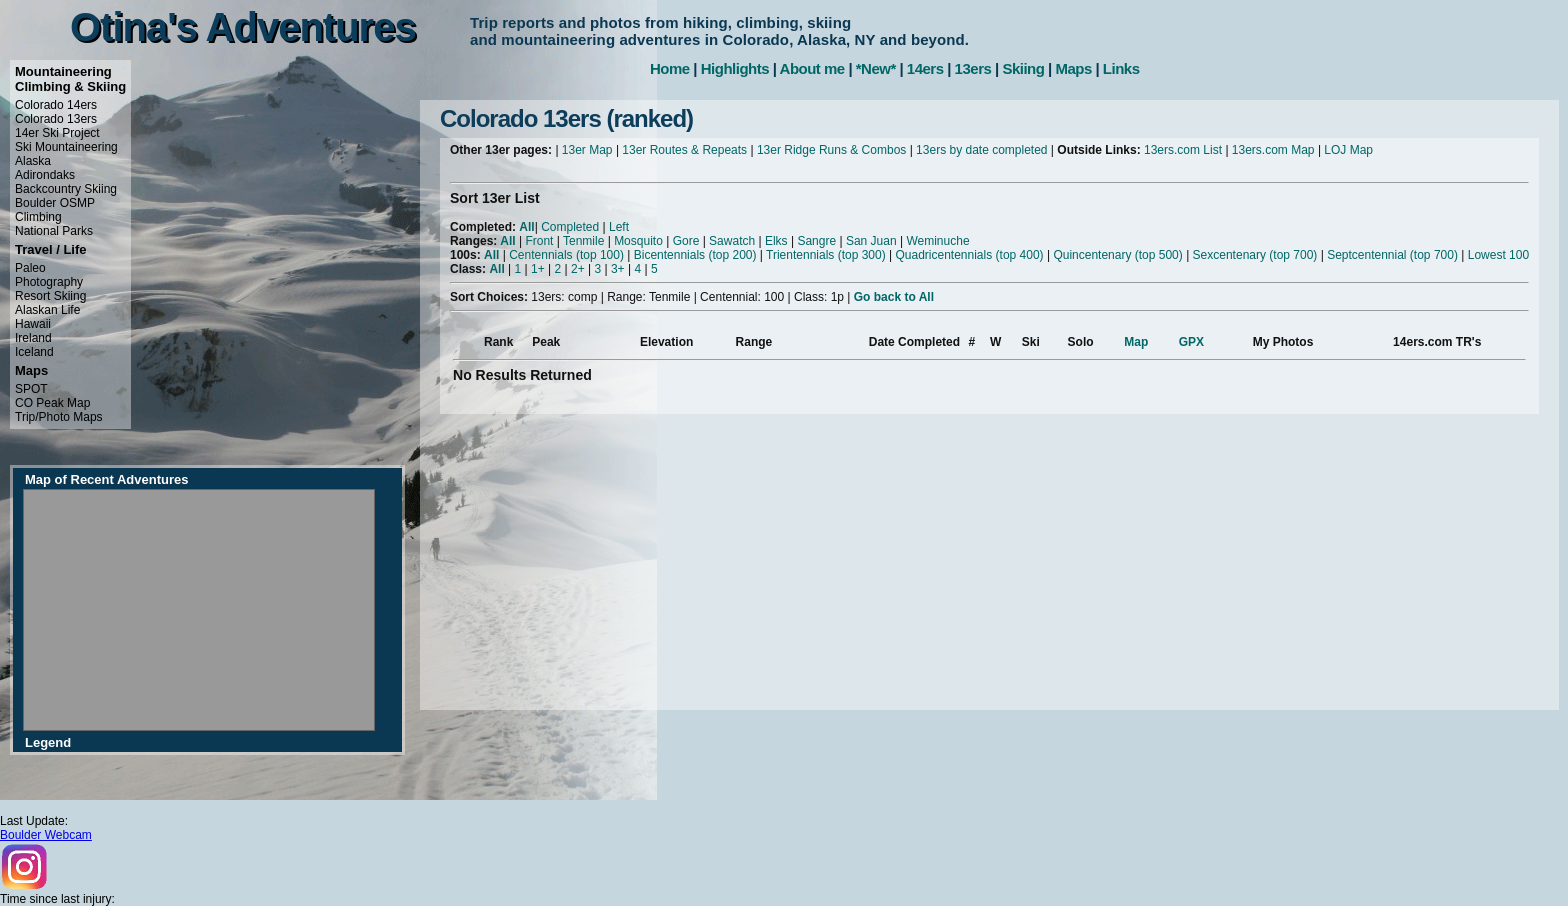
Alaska (33, 161)
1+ (538, 269)
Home (670, 68)
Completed (570, 227)
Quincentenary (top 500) (1117, 255)
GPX (1191, 342)
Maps (1073, 68)
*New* (876, 68)
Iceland (34, 352)
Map (1136, 342)
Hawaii (33, 324)
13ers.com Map (1273, 150)
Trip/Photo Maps (59, 417)
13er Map (587, 150)
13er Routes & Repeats (684, 150)
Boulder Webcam (46, 835)
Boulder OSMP (55, 203)
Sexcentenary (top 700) (1255, 255)
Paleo (30, 268)
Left (619, 227)
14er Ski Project (57, 133)
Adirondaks (45, 175)
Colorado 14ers (56, 105)
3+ (618, 269)
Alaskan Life (47, 310)
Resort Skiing (50, 296)
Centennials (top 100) (566, 255)
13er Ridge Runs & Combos (831, 150)
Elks (776, 241)
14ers (925, 68)
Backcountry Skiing (66, 189)
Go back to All (894, 297)
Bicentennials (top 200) (695, 255)
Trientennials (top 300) (826, 255)
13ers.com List (1183, 150)
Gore (686, 241)
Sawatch (732, 241)
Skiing (1023, 68)
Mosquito (638, 241)
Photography (49, 282)
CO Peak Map (52, 403)
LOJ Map (1348, 150)
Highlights (735, 68)
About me (812, 68)
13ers (973, 68)
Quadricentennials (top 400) (969, 255)
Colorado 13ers (56, 119)
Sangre (816, 241)
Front (539, 241)
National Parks (54, 231)
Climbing (38, 217)
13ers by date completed (981, 150)
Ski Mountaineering (66, 147)
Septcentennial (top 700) (1392, 255)
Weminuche (937, 241)
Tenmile (583, 241)
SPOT (31, 389)
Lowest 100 (1498, 255)
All (526, 227)
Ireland (33, 338)
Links (1121, 68)
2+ (578, 269)
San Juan (871, 241)
